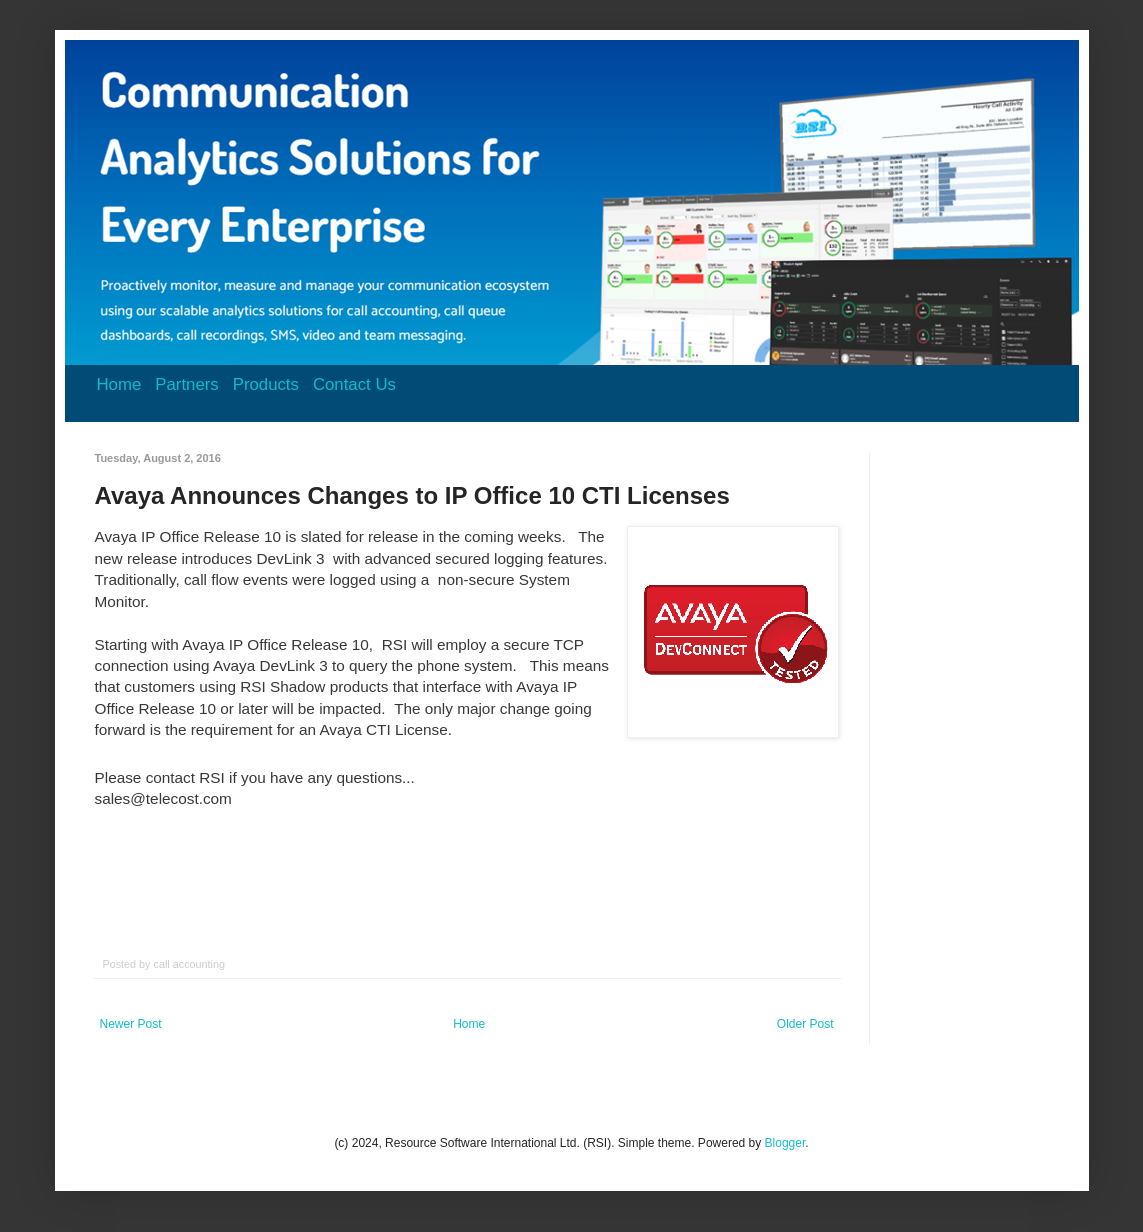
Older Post (805, 1024)
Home (119, 384)
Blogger (785, 1143)
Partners (186, 384)
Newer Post (131, 1024)
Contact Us (354, 384)
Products (266, 384)
